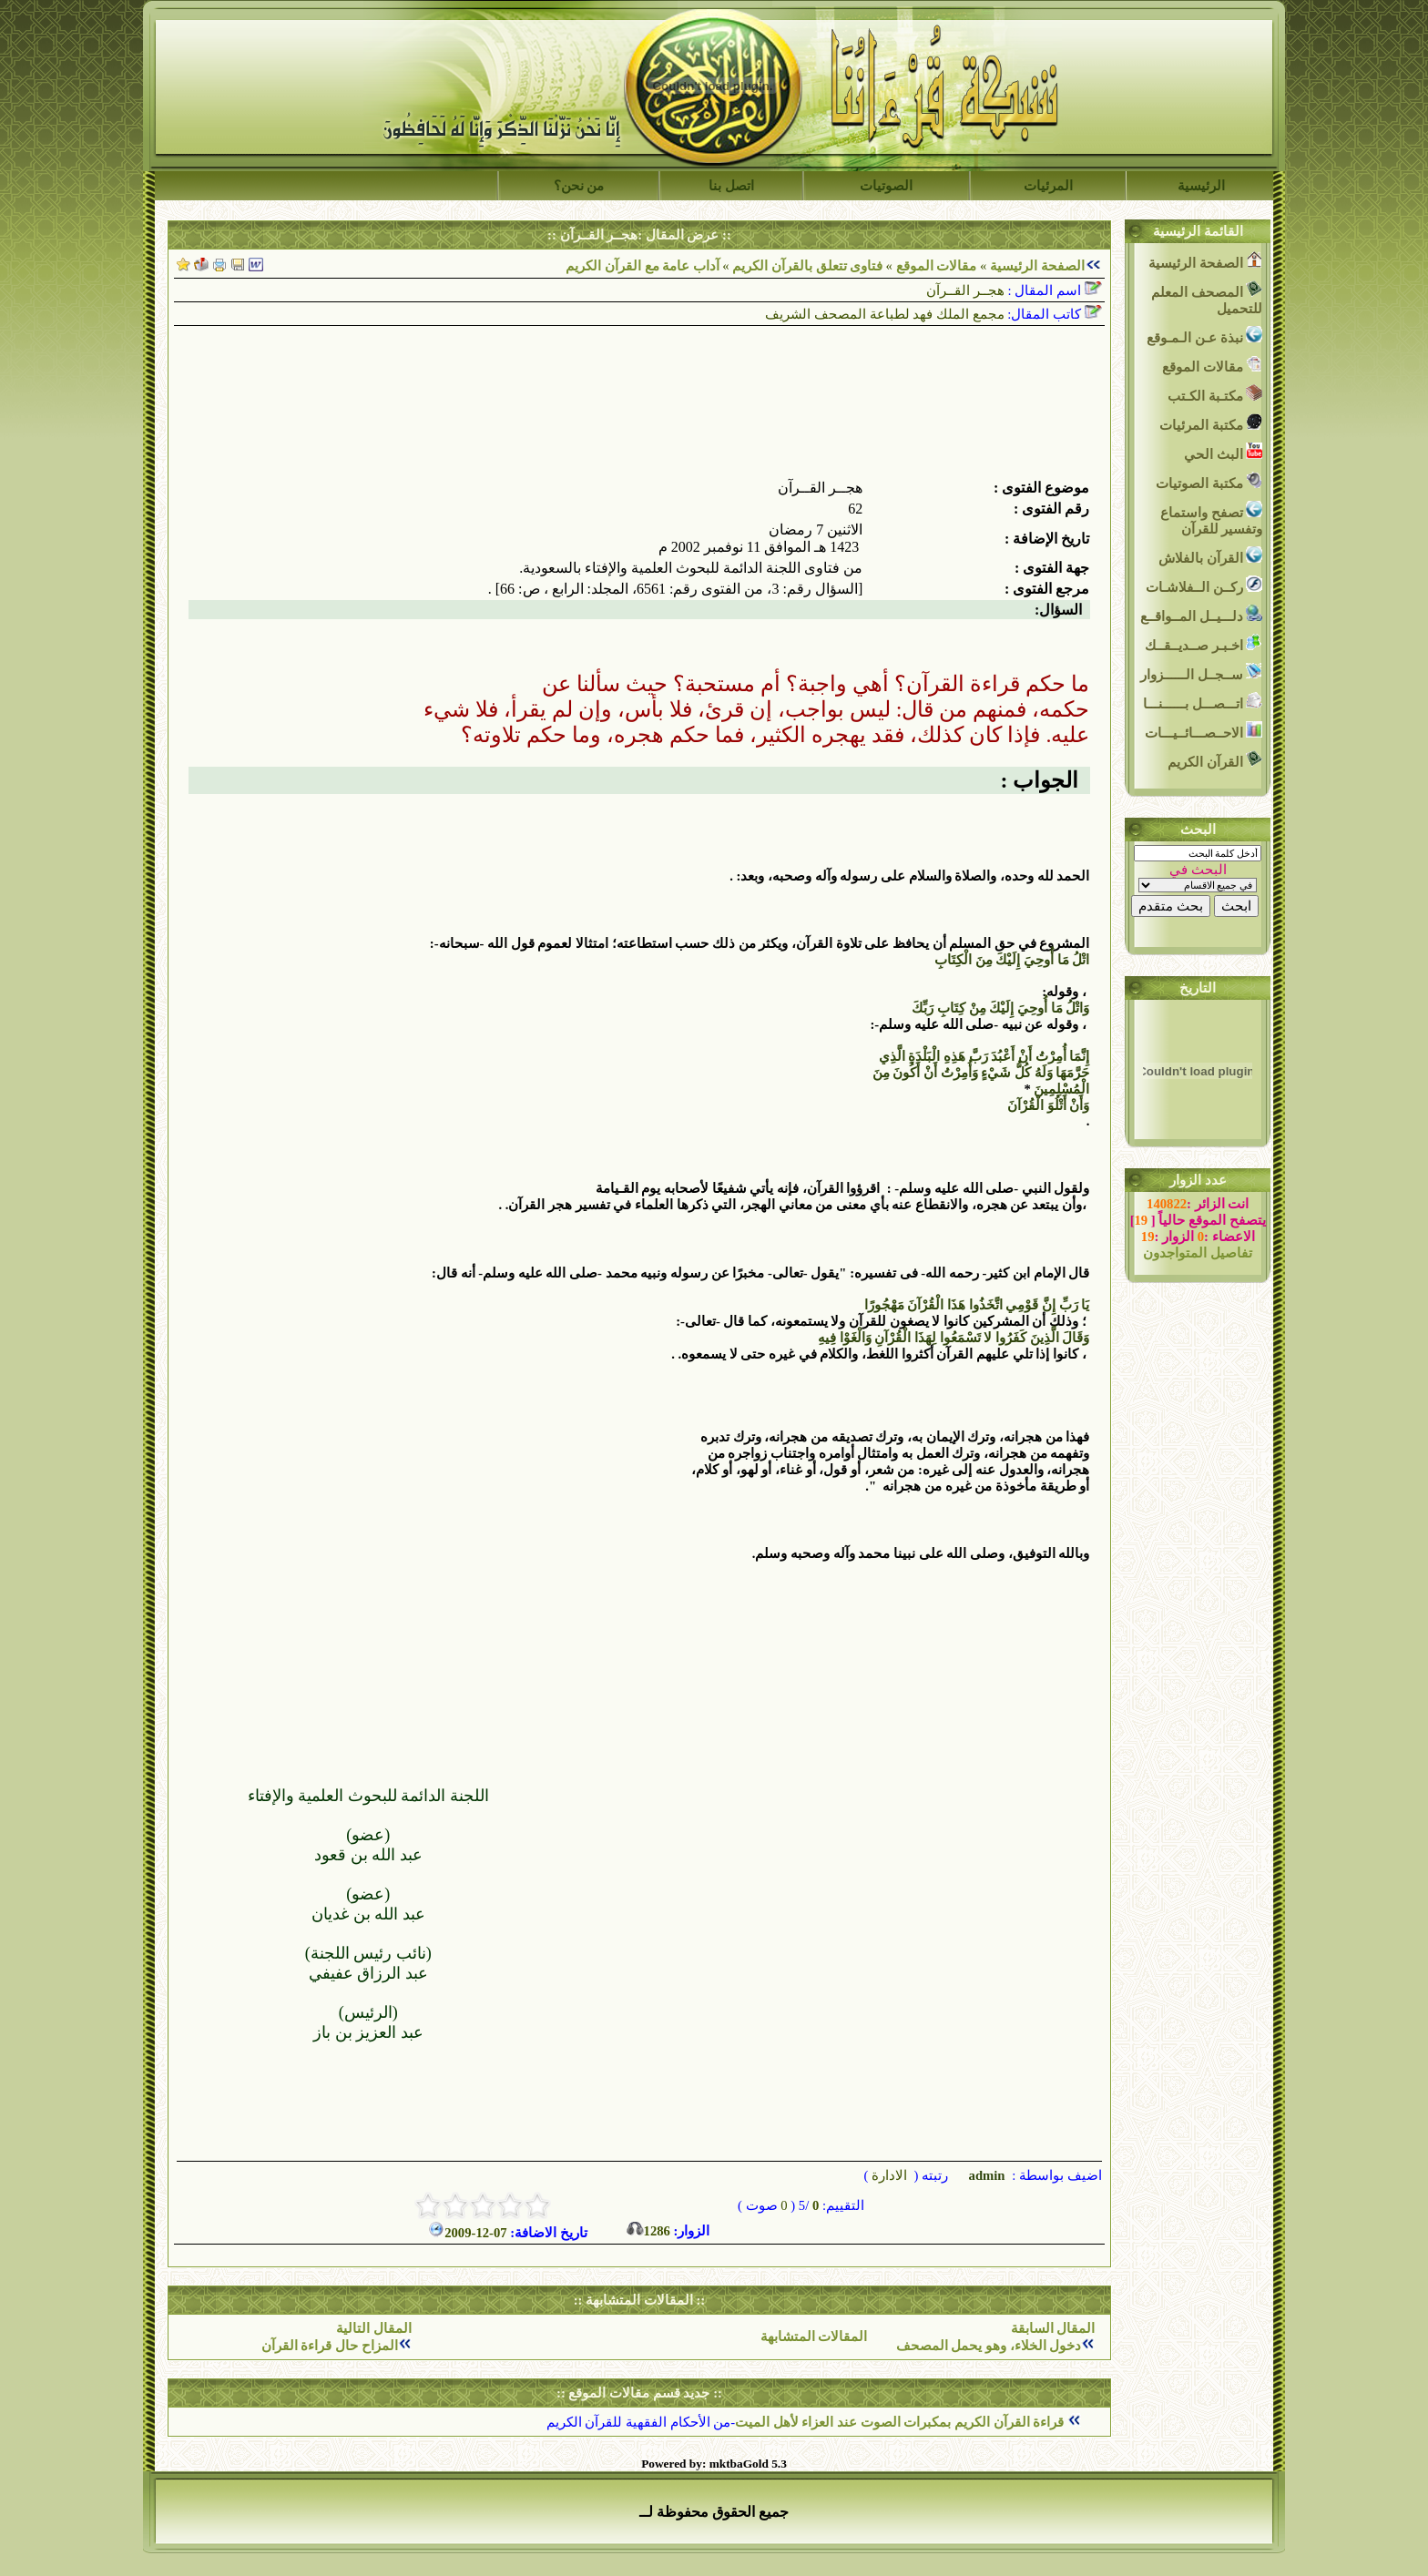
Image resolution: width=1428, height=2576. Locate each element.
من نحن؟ (579, 185)
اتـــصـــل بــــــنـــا (1202, 701)
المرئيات (1048, 185)
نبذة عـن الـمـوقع (1204, 335)
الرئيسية (1201, 185)
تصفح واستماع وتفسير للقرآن (1211, 518)
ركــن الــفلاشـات (1204, 585)
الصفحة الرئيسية (1037, 266)
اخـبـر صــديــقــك (1203, 643)
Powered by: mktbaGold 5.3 (714, 2463)
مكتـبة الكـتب (1215, 393)
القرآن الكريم (1215, 759)
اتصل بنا (731, 185)
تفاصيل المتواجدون (1197, 1253)
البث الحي (1223, 452)
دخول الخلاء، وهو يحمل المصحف (989, 2345)
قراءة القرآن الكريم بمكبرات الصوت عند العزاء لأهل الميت (901, 2422)
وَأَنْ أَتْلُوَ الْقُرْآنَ (1048, 1105)
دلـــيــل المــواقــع (1201, 614)
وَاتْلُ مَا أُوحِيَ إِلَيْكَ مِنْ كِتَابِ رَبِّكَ (1000, 1008)
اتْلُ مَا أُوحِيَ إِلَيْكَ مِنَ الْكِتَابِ (1011, 959)
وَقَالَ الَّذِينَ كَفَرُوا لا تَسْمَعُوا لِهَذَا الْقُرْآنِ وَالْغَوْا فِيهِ (953, 1337)
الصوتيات (886, 185)
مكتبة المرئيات (1210, 423)
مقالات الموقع (934, 266)
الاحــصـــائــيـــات (1204, 730)
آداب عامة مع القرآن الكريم (642, 266)
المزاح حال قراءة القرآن (329, 2345)
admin (985, 2175)
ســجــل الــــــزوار (1201, 672)
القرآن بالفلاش (1210, 555)
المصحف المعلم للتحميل (1206, 298)
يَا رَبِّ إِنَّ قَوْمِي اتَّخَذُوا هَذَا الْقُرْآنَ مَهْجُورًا (977, 1305)
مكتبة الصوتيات (1209, 481)
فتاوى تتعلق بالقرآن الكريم (807, 266)
